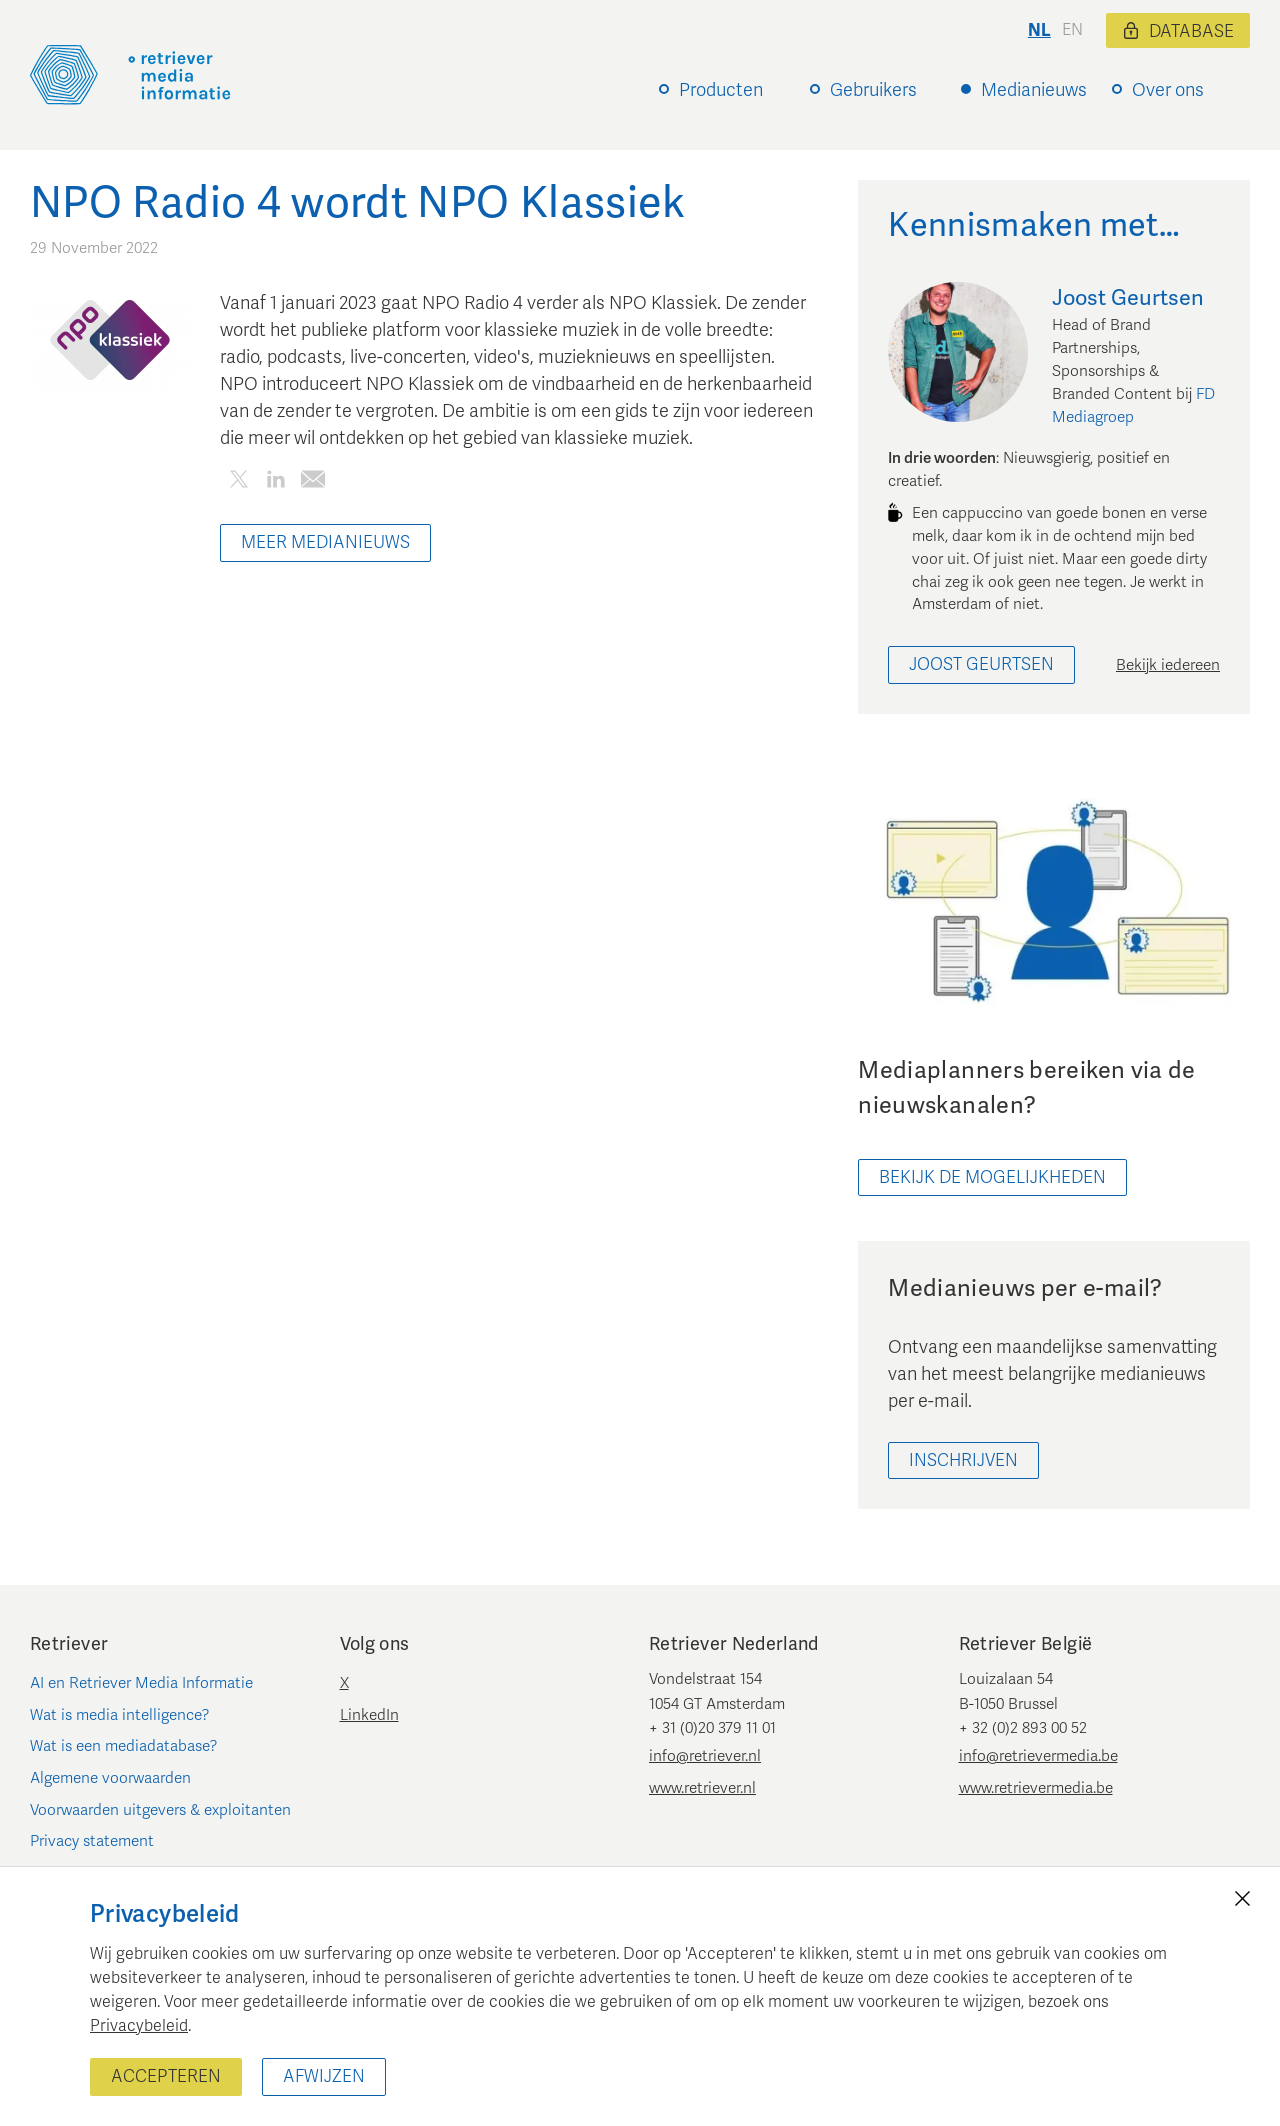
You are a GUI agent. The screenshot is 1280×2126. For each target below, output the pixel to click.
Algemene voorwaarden (110, 1778)
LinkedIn (369, 1715)
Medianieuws (1034, 90)
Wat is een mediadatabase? (124, 1746)
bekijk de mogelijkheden (992, 1177)
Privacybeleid (139, 2026)
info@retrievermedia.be (1038, 1756)
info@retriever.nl (705, 1756)
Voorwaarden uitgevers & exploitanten (160, 1810)
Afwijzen (324, 2076)
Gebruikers (873, 90)
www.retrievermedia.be (1036, 1788)
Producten (721, 90)
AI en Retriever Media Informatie (141, 1683)
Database (1178, 31)
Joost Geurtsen (981, 664)
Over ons (1168, 90)
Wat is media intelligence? (120, 1715)
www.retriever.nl (702, 1788)
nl (1039, 30)
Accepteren (166, 2076)
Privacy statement (92, 1841)
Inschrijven (963, 1460)
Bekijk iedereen (1168, 665)
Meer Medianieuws (325, 542)
